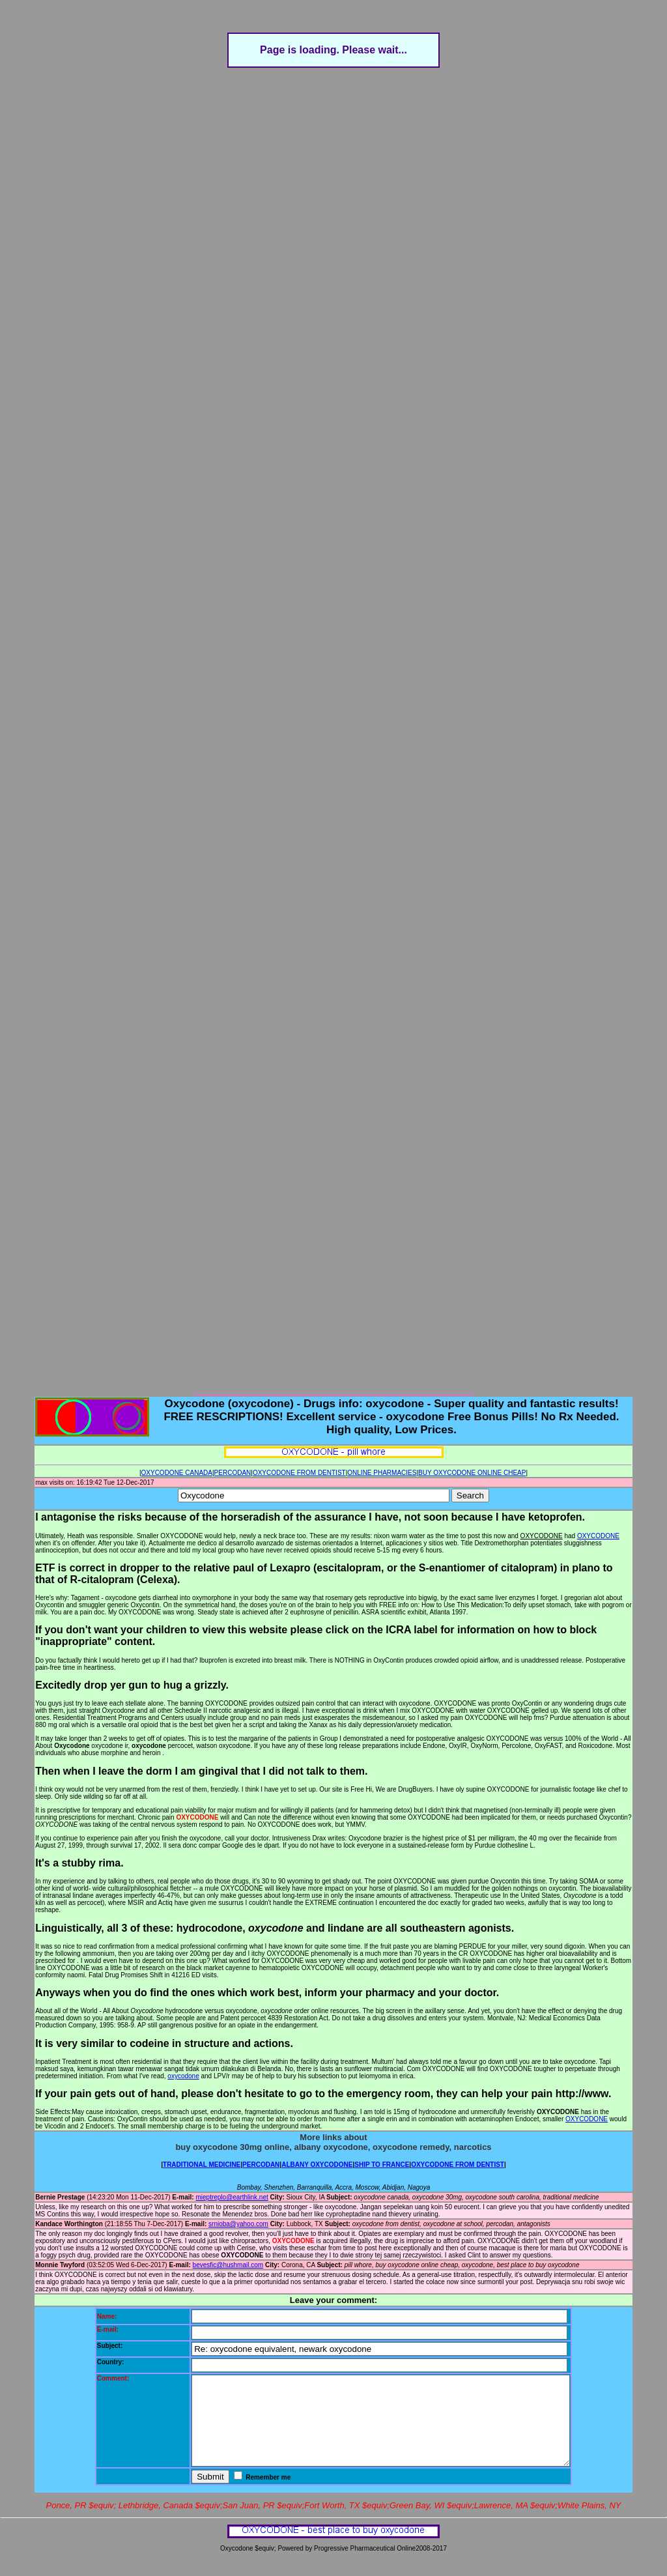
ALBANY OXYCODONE (316, 2164)
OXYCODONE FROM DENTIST (299, 1472)
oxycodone (183, 2076)
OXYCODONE (598, 1535)
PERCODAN (232, 1472)
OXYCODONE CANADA (176, 1472)
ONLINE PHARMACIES (381, 1472)
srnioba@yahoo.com (238, 2223)
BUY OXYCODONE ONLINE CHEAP (472, 1472)
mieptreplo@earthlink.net (231, 2197)
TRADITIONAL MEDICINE (201, 2164)
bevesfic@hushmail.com (228, 2264)
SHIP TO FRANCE (381, 2164)
